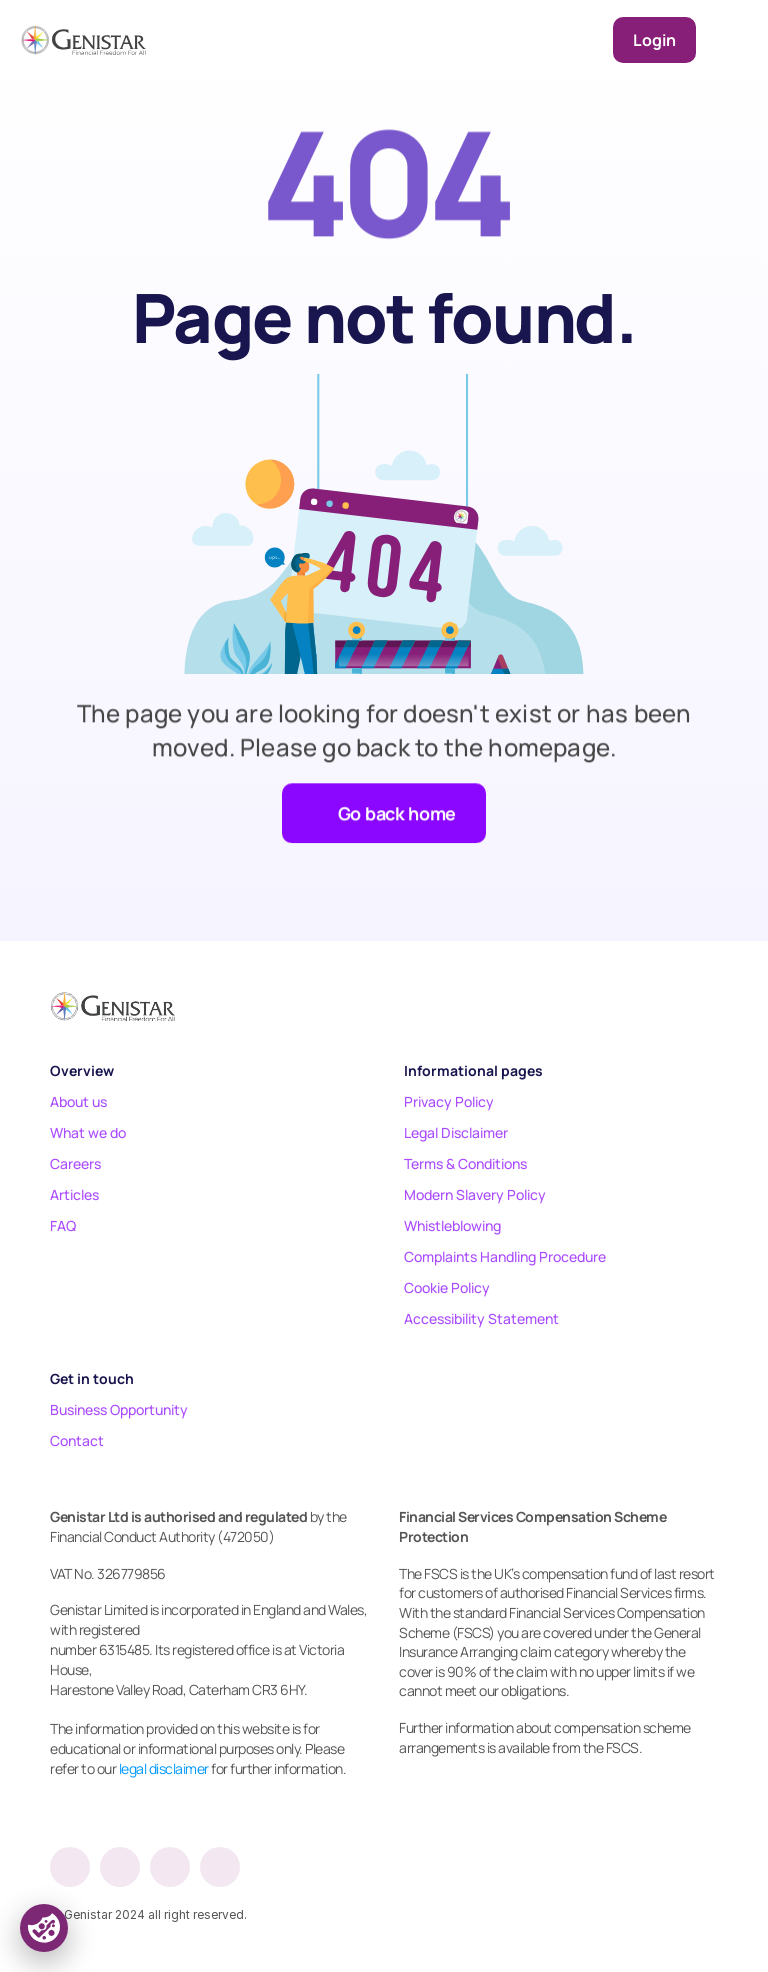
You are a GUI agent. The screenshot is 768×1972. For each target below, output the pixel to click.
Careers (75, 1163)
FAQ (63, 1225)
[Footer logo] (112, 1006)
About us (78, 1101)
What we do (88, 1132)
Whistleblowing (452, 1225)
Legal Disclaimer (456, 1132)
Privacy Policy (449, 1101)
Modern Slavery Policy (475, 1194)
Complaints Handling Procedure (505, 1256)
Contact (77, 1440)
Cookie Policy (447, 1287)
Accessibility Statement (481, 1318)
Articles (74, 1194)
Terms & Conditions (465, 1163)
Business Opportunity (119, 1409)
